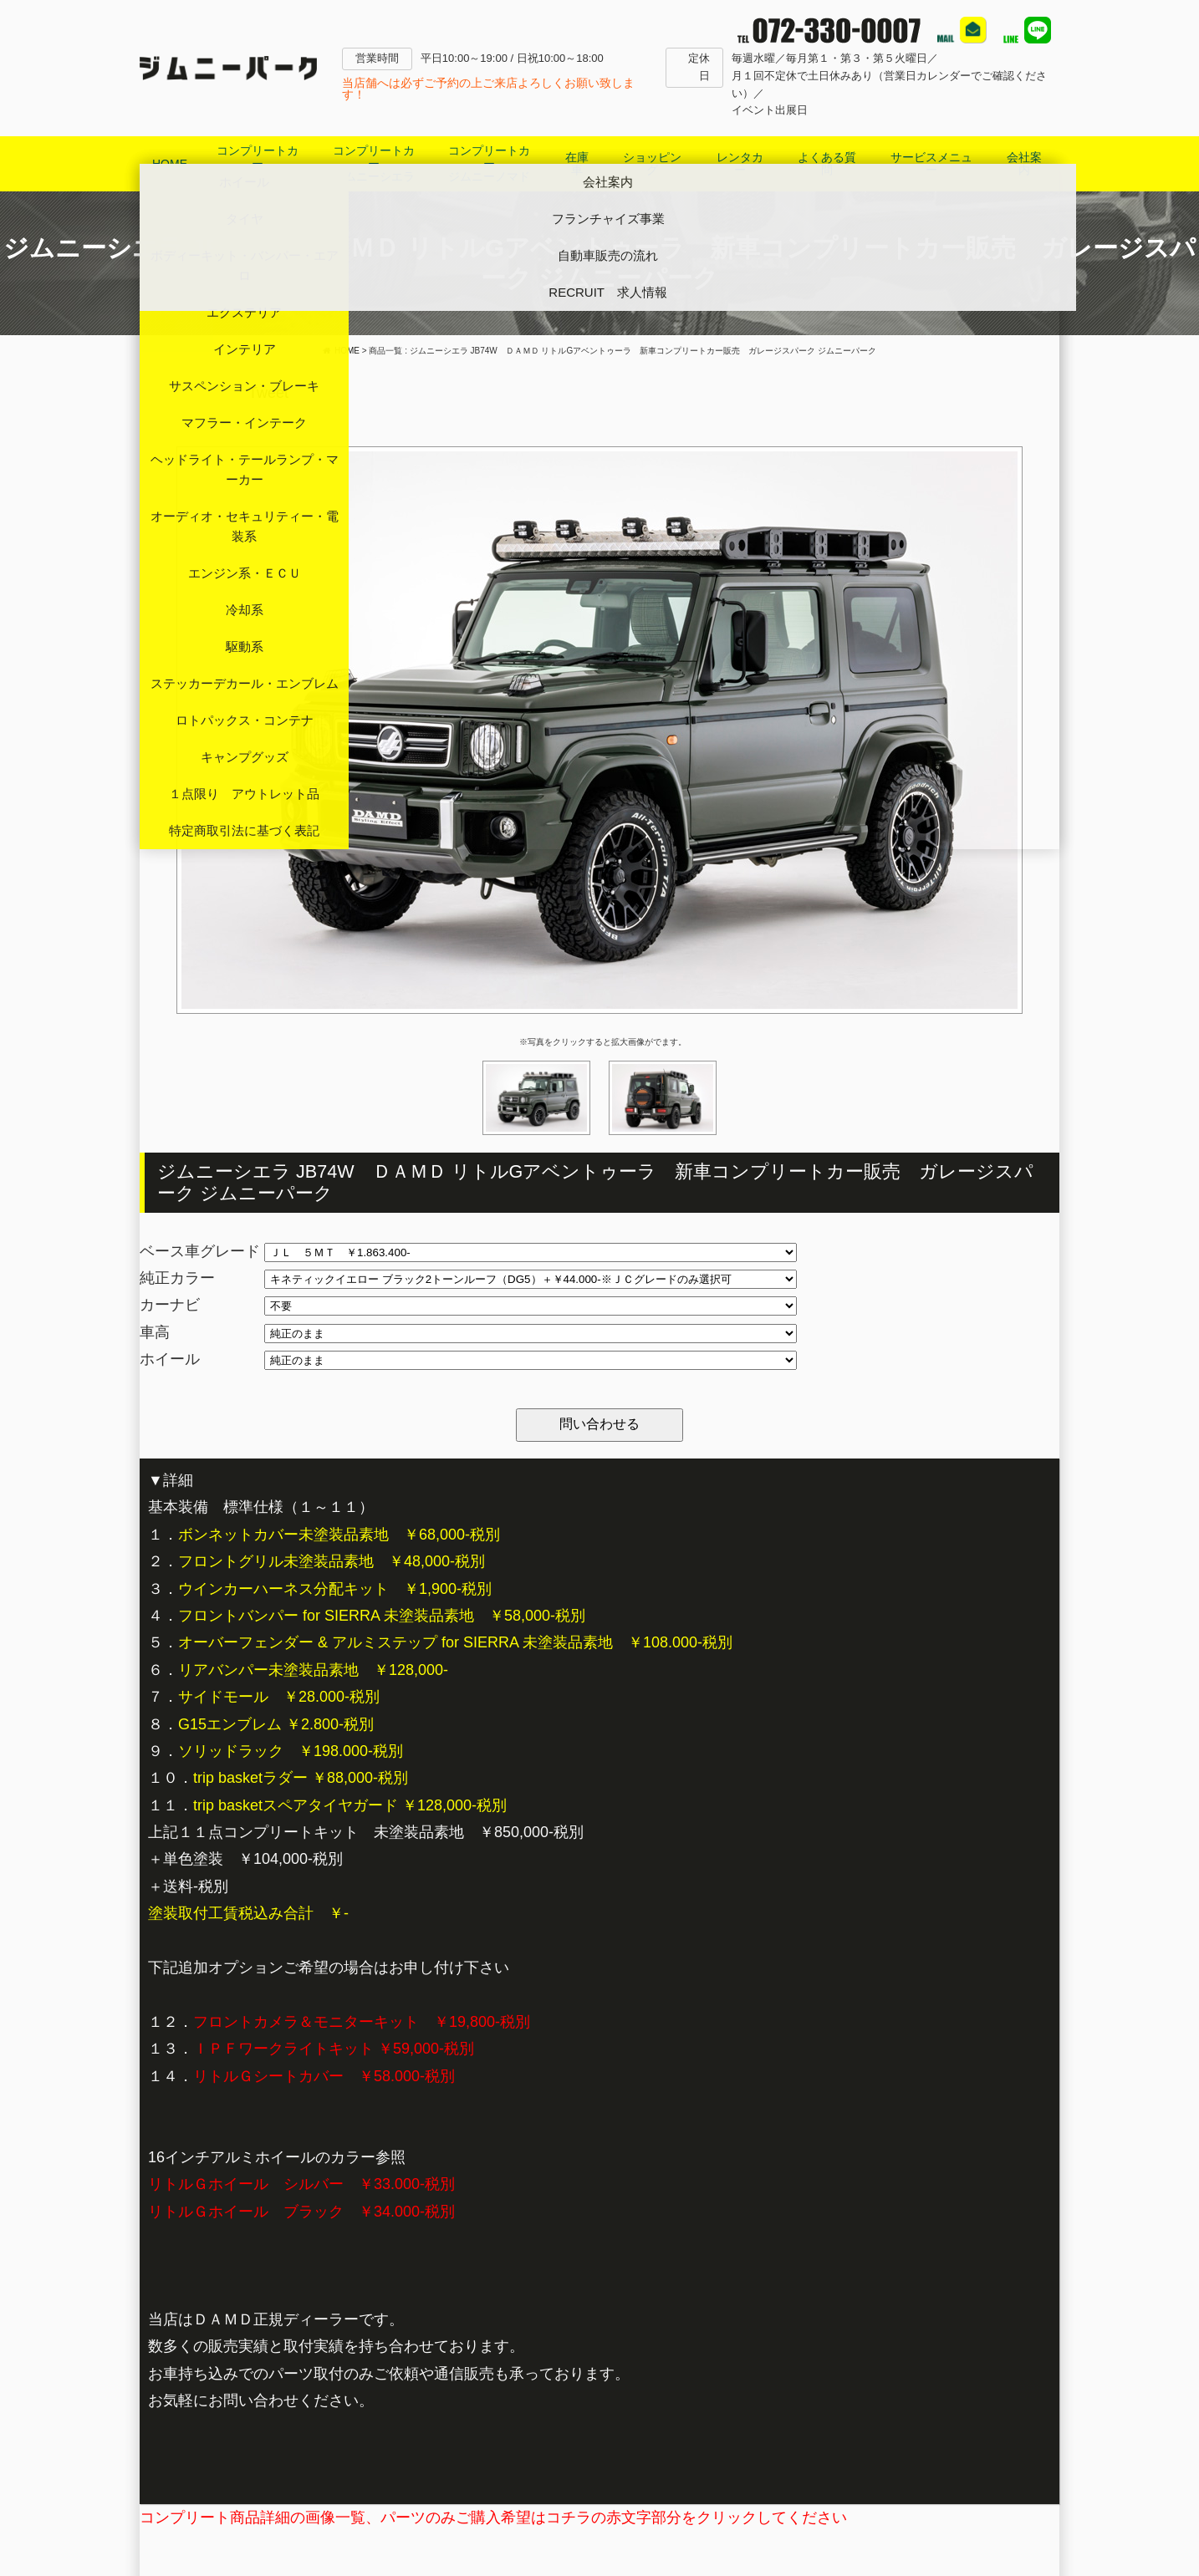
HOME (169, 164)
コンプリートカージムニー (257, 163)
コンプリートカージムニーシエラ (374, 163)
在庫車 (577, 163)
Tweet (268, 392)
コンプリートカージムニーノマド (489, 163)
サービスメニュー (931, 163)
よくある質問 (827, 163)
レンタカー (740, 163)
